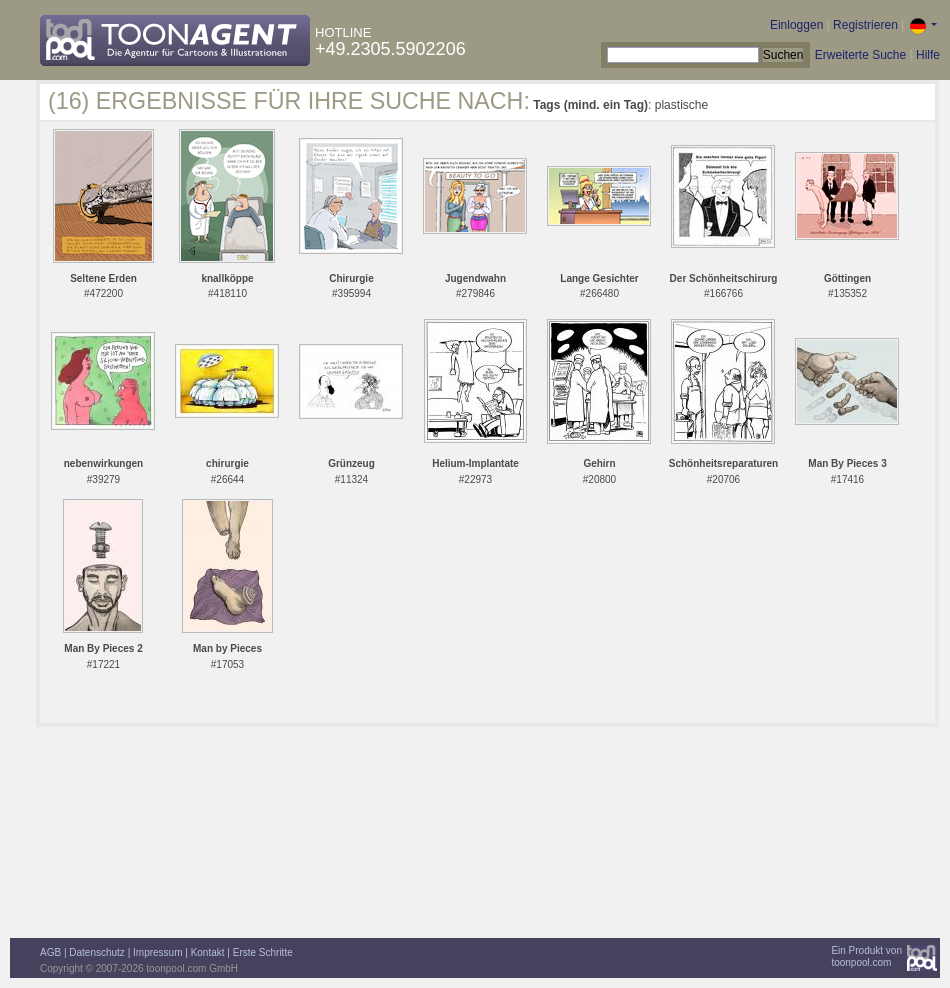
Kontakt (208, 952)
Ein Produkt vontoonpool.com (866, 956)
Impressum (157, 952)
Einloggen (796, 25)
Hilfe (928, 55)
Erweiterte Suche (860, 55)
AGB (50, 952)
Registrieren (865, 25)
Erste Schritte (263, 952)
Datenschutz (97, 952)
